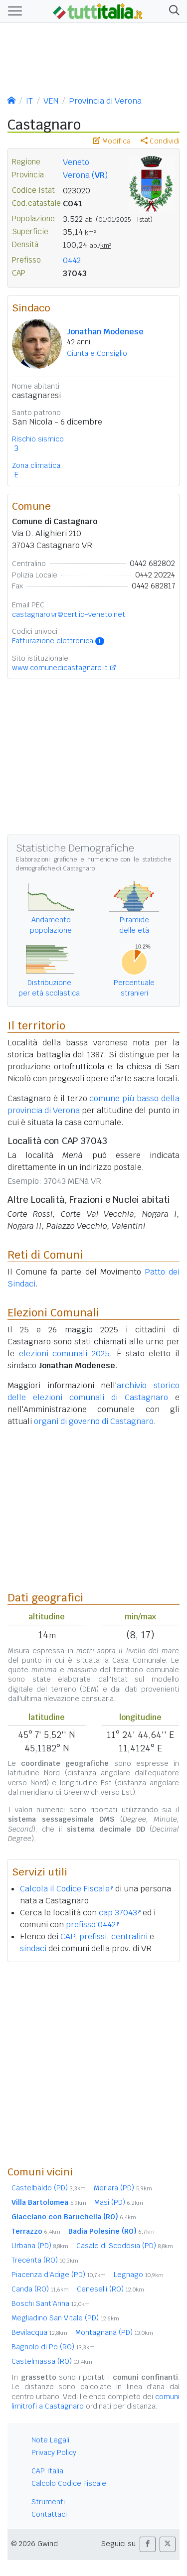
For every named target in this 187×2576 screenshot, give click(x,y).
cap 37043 (120, 1912)
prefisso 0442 (92, 1924)
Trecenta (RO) (44, 2260)
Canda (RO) (40, 2289)
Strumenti (48, 2501)
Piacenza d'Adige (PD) (58, 2274)
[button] (172, 11)
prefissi (93, 1936)
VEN (50, 101)
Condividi (160, 141)
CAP (67, 1936)
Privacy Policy (53, 2452)
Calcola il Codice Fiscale (66, 1888)
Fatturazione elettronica (58, 640)
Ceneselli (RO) (110, 2289)
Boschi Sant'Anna (50, 2303)
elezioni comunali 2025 (64, 1353)
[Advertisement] (93, 2063)
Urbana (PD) (39, 2245)
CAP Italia (47, 2470)
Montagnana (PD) (114, 2332)
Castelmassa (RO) (51, 2361)
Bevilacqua (39, 2332)
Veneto (76, 162)
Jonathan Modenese (105, 331)
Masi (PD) (118, 2202)
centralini (129, 1936)
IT (29, 101)
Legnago (139, 2274)
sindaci (33, 1948)
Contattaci (49, 2514)
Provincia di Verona (105, 101)
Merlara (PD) (123, 2187)
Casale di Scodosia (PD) (124, 2245)
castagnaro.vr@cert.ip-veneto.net (68, 614)
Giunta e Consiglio (97, 353)
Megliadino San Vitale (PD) (65, 2317)
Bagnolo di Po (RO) (53, 2346)
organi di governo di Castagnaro (94, 1421)
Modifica (112, 141)
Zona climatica (36, 465)
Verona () (85, 175)
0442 (72, 260)
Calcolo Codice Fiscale (68, 2483)
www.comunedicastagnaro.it (60, 667)
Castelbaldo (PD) (48, 2187)
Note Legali (50, 2439)
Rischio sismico (38, 438)
